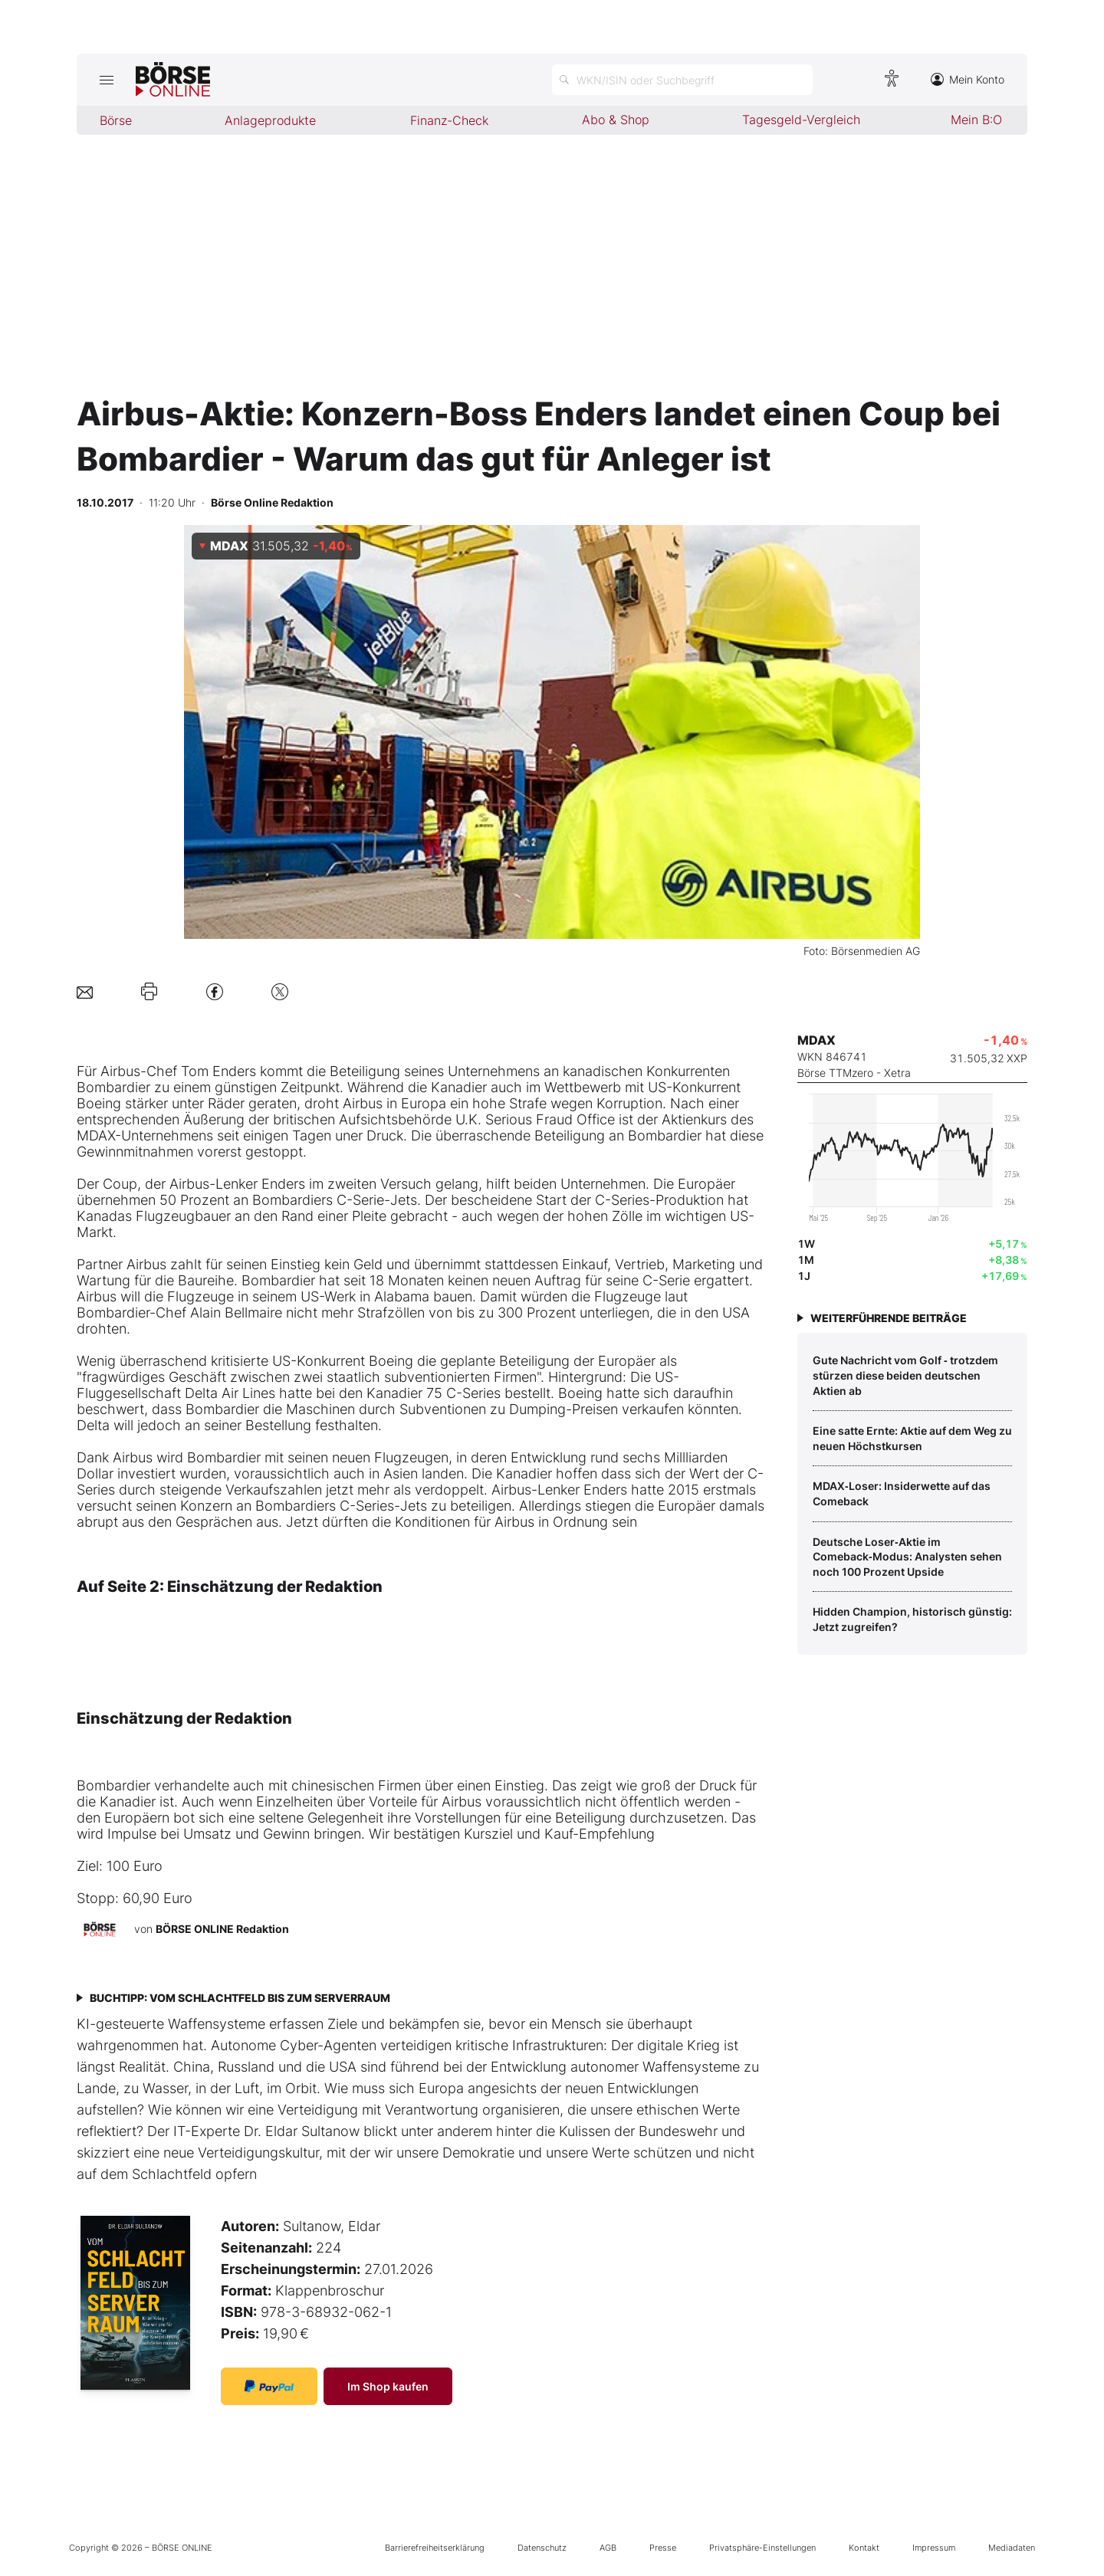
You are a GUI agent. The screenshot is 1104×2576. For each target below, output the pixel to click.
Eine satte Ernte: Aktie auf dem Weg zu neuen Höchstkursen (912, 1438)
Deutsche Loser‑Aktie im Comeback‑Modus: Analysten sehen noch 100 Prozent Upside (907, 1556)
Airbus (120, 1071)
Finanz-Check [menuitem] (449, 120)
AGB (608, 2547)
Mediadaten (1011, 2547)
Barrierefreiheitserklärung (435, 2547)
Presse (662, 2547)
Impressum (933, 2547)
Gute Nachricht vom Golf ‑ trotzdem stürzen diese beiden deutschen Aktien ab (905, 1375)
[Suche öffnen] (682, 79)
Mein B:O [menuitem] (976, 119)
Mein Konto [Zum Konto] (967, 79)
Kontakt (864, 2547)
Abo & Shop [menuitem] (615, 119)
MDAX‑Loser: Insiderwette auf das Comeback (902, 1493)
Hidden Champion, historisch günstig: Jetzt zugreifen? (912, 1619)
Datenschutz (542, 2547)
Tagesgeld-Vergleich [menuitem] (801, 119)
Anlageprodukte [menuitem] (270, 120)
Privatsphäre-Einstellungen (762, 2547)
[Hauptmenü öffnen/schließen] (106, 80)
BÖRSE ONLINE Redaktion (222, 1928)
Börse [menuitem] (116, 120)
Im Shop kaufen (388, 2386)
